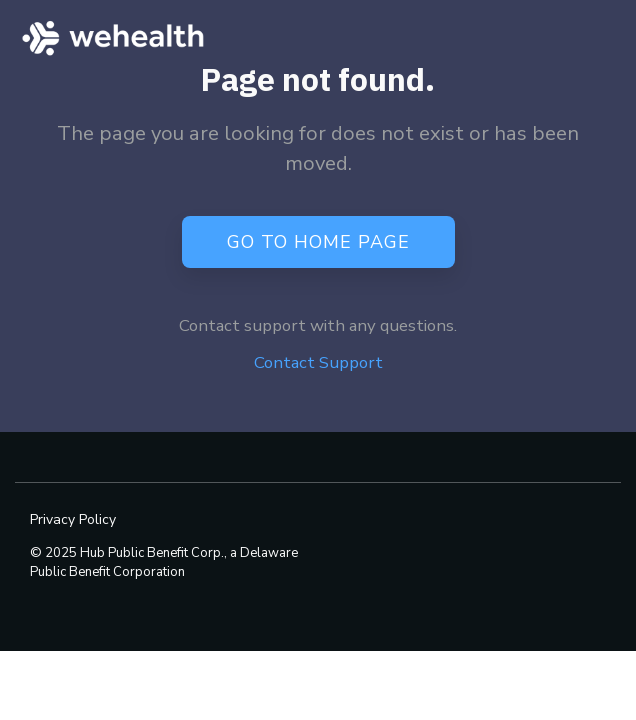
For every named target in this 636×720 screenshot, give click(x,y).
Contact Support (318, 362)
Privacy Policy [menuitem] (73, 519)
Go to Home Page (318, 241)
